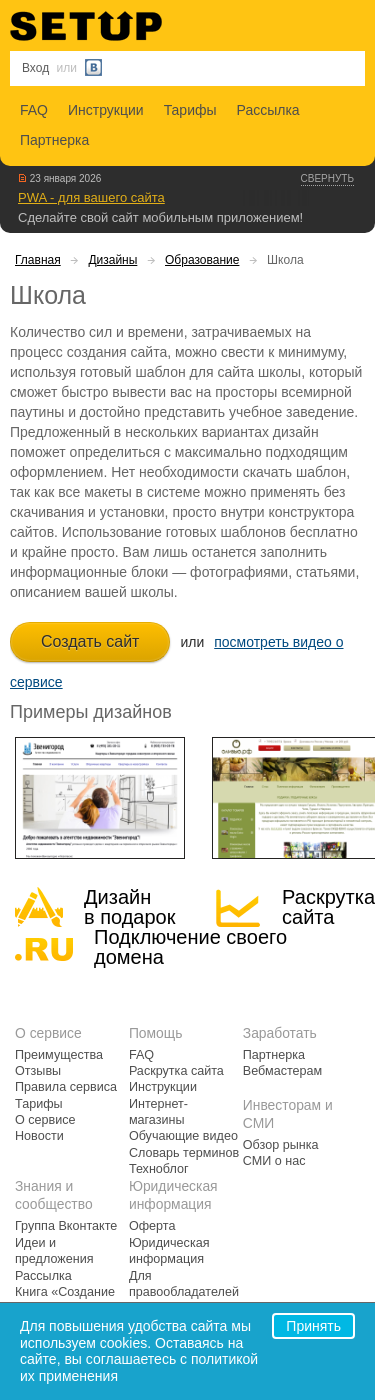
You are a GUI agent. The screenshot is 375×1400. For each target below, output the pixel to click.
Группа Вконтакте (66, 1226)
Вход (35, 68)
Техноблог (159, 1169)
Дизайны (112, 260)
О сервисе (45, 1120)
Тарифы (190, 110)
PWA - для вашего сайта (91, 197)
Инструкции (106, 110)
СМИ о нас (274, 1161)
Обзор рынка (281, 1145)
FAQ (34, 110)
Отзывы (38, 1071)
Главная (38, 260)
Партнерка (54, 140)
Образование (202, 260)
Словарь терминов (184, 1153)
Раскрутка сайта (328, 907)
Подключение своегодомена (190, 947)
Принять (313, 1326)
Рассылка (268, 110)
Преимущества (59, 1055)
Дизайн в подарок (129, 907)
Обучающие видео (183, 1136)
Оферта (152, 1226)
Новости (39, 1136)
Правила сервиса (66, 1087)
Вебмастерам (282, 1071)
